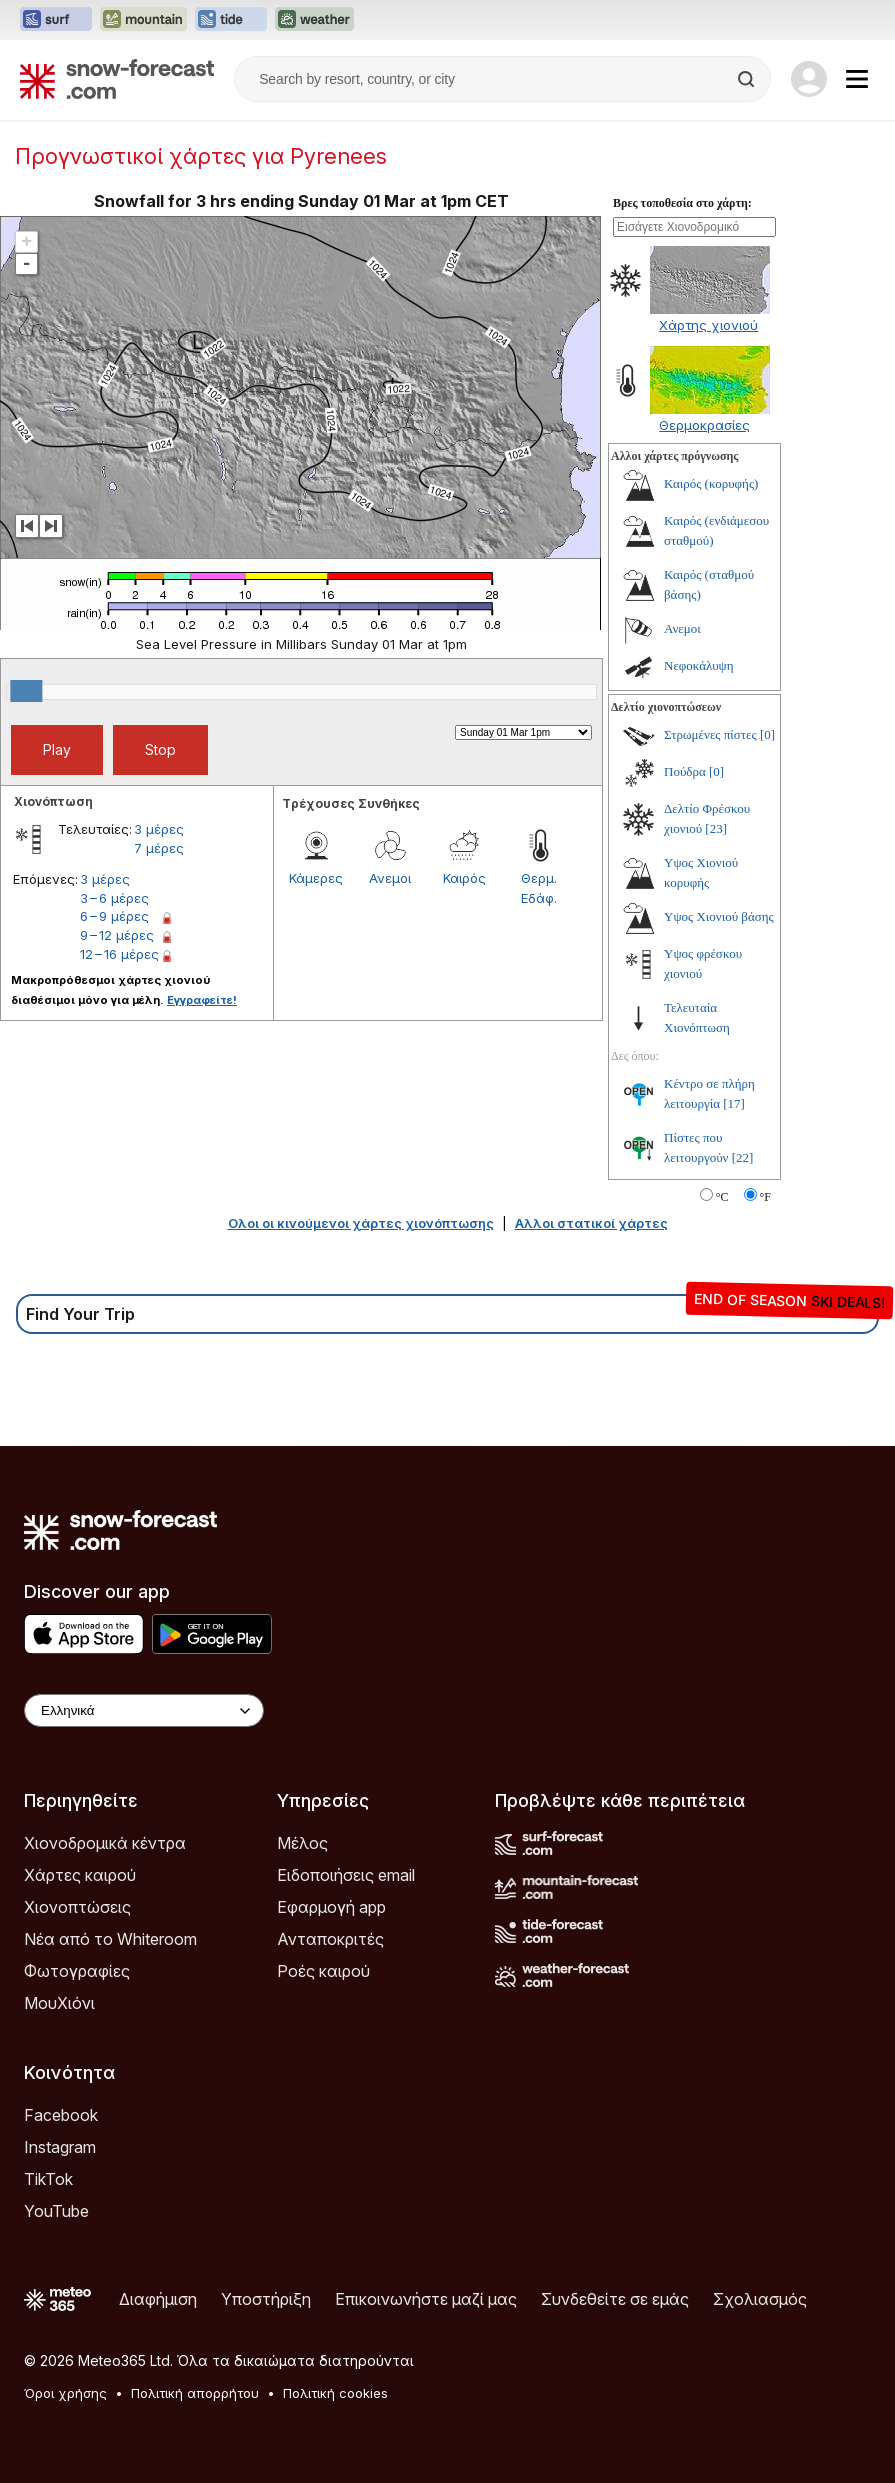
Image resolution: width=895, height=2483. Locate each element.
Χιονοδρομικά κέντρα (105, 1843)
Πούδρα (685, 771)
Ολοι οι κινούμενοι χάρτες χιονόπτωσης (361, 1223)
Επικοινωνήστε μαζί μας (426, 2299)
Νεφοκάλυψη (699, 665)
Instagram (60, 2147)
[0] (767, 734)
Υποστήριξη (266, 2299)
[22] (743, 1157)
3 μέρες (159, 829)
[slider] (26, 691)
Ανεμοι (390, 878)
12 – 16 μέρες (119, 954)
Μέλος (302, 1843)
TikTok (48, 2179)
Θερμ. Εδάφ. (539, 888)
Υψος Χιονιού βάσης (719, 916)
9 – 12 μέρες (117, 935)
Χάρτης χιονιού (708, 325)
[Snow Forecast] (117, 79)
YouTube (56, 2211)
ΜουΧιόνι (59, 2003)
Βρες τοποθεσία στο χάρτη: (682, 203)
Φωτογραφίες (77, 1971)
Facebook (61, 2115)
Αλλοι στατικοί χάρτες (591, 1223)
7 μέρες (159, 848)
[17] (734, 1103)
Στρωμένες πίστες (710, 734)
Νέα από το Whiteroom (110, 1939)
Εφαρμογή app (331, 1907)
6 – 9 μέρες (114, 916)
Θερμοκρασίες (704, 425)
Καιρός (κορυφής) (711, 483)
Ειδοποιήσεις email (346, 1875)
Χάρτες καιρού (80, 1875)
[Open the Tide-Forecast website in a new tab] (231, 20)
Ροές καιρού (323, 1971)
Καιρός (464, 878)
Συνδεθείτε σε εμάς (615, 2299)
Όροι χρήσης (65, 2393)
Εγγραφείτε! (202, 1000)
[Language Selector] (144, 1710)
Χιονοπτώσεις (77, 1907)
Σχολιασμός (760, 2299)
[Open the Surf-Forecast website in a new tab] (56, 20)
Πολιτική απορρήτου (195, 2393)
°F (765, 1197)
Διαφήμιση (158, 2299)
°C (722, 1197)
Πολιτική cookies (335, 2393)
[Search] (748, 79)
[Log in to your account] (809, 79)
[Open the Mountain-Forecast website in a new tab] (143, 20)
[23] (716, 828)
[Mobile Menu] (857, 79)
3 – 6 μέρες (114, 898)
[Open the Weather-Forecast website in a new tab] (314, 20)
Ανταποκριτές (330, 1939)
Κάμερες (316, 878)
